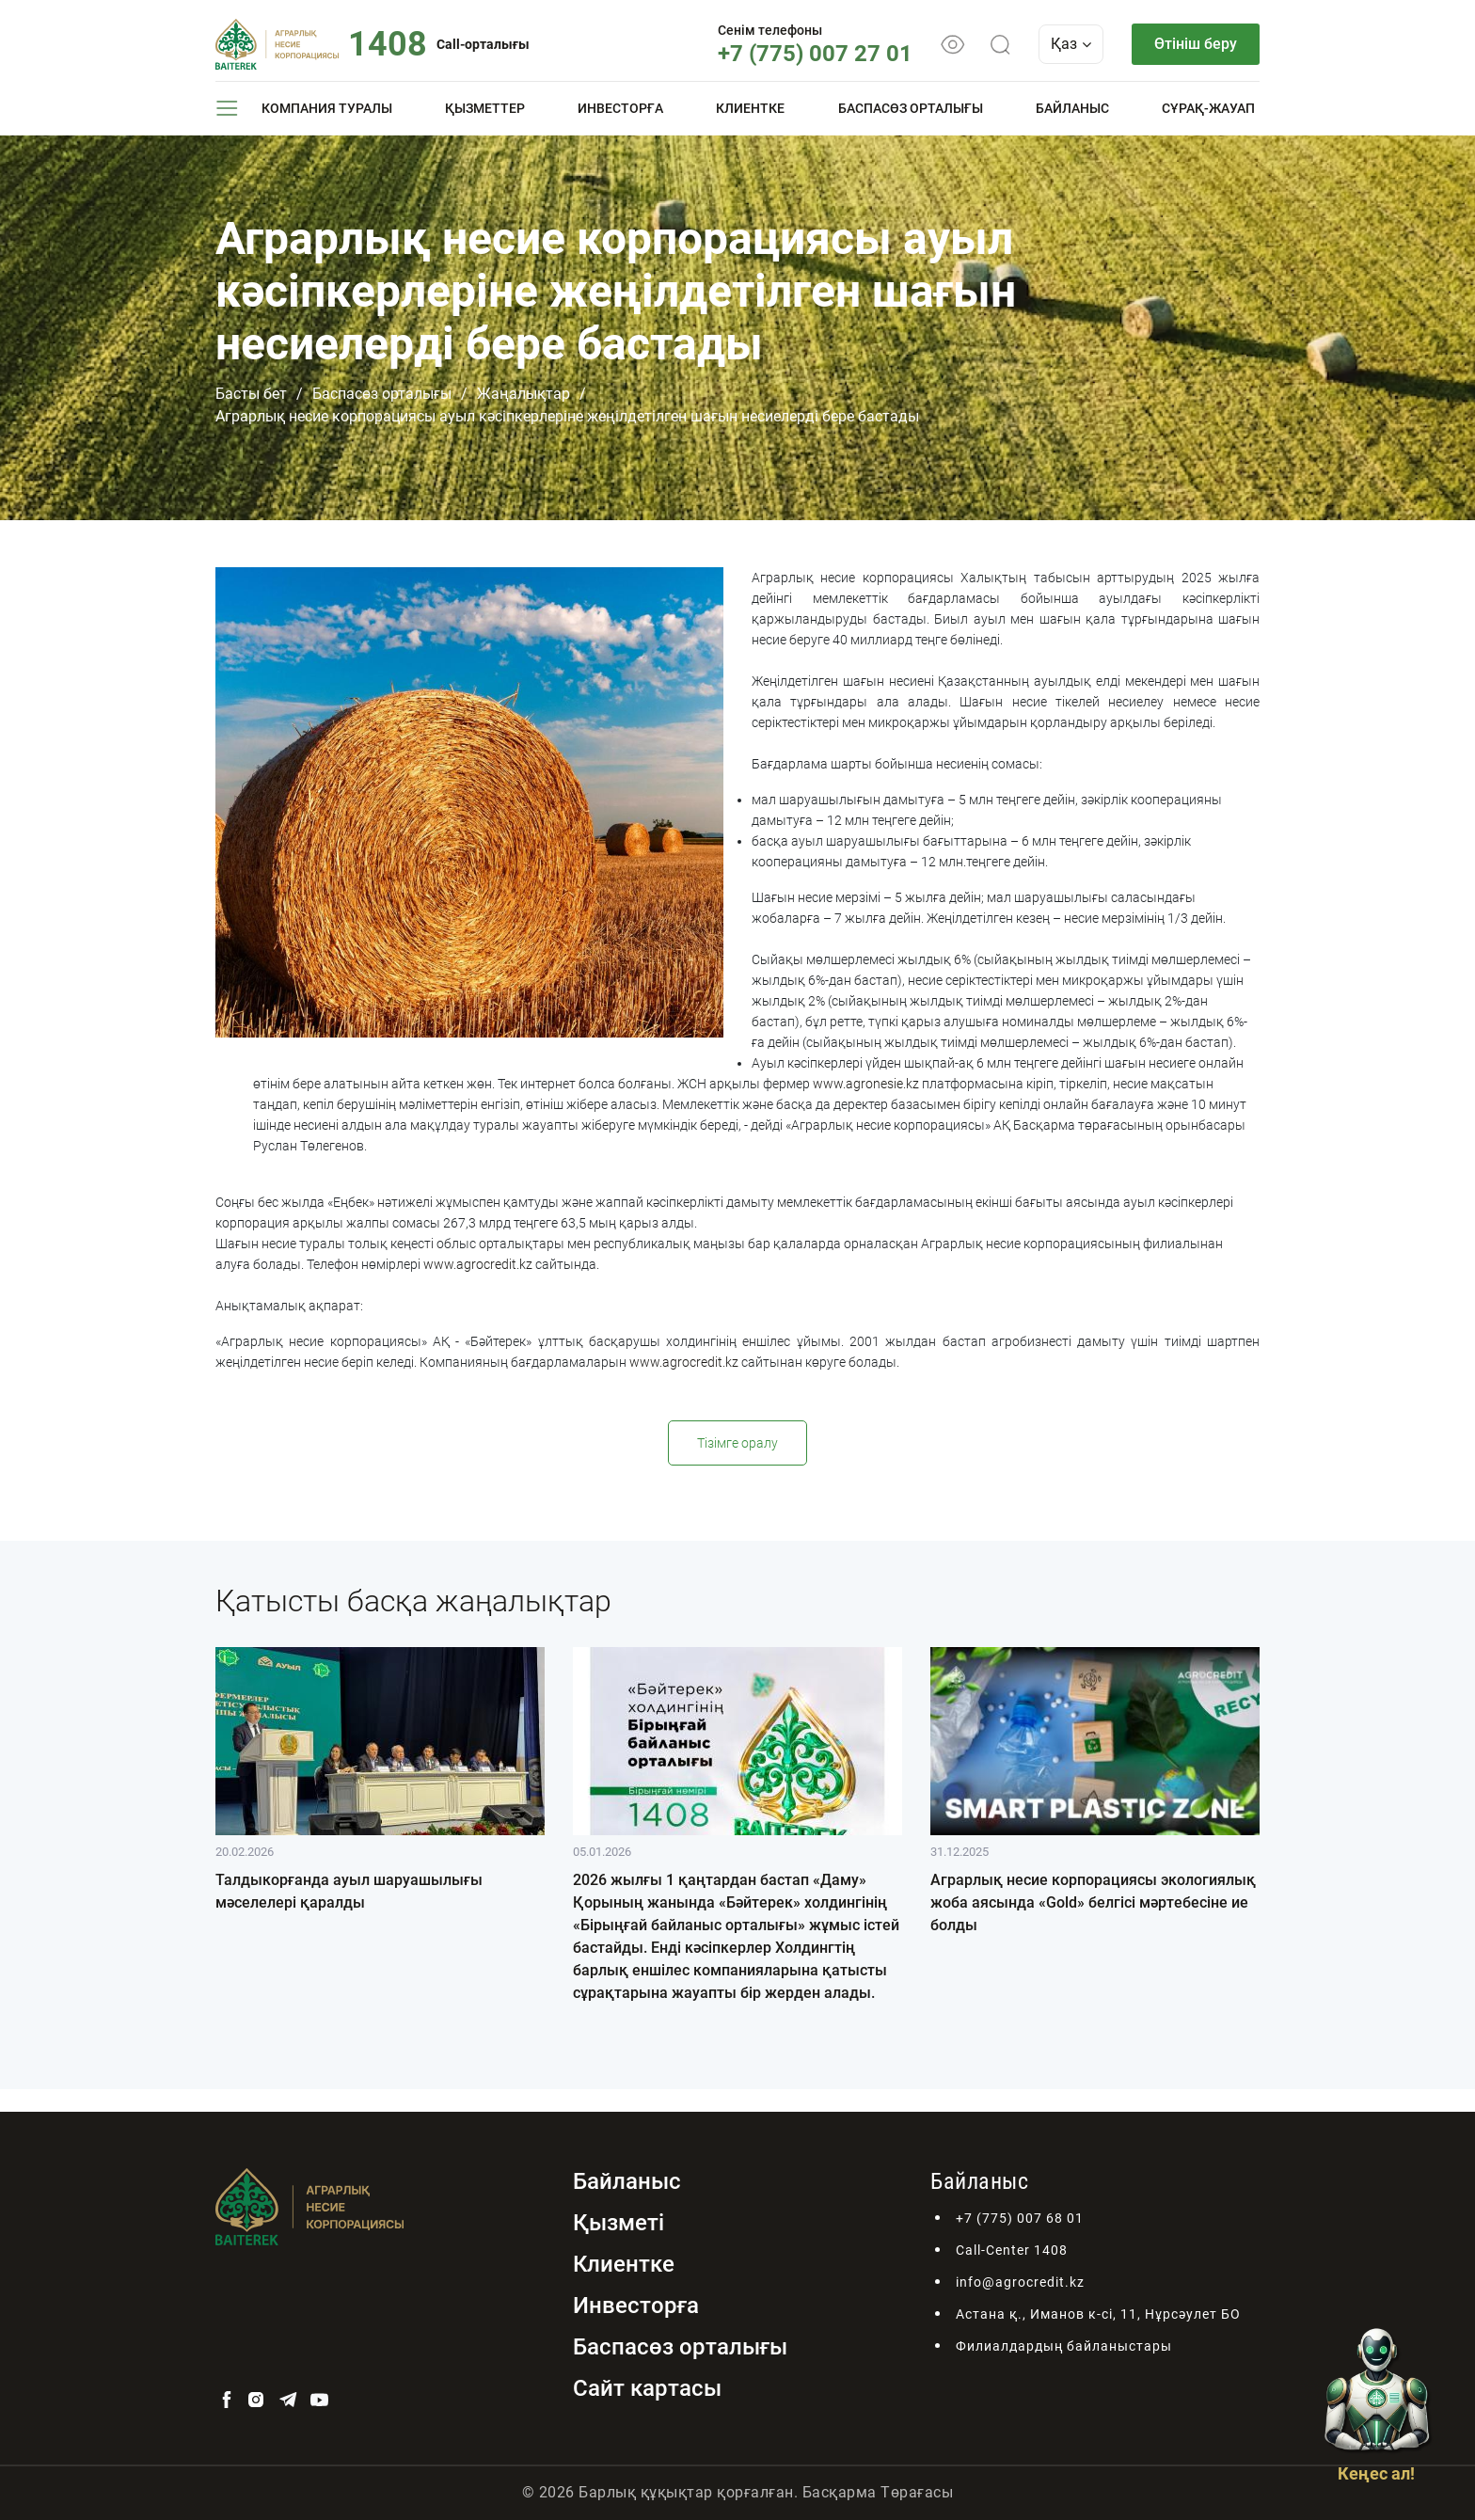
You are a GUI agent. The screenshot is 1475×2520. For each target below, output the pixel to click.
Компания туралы (327, 108)
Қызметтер (485, 108)
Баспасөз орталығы (910, 108)
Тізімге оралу (737, 1442)
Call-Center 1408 (1012, 2250)
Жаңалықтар (523, 394)
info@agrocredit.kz (1020, 2282)
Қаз (1071, 44)
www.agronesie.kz (866, 1083)
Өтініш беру (1195, 44)
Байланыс (1072, 108)
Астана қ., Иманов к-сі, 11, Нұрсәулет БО (1098, 2314)
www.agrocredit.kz (477, 1264)
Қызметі (618, 2223)
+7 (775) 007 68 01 (1020, 2218)
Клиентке (750, 108)
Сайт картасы (647, 2388)
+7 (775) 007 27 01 (815, 53)
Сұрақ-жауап (1208, 108)
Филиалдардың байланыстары (1064, 2346)
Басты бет (251, 394)
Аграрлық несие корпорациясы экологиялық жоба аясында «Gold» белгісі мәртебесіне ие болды (1093, 1902)
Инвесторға (620, 108)
